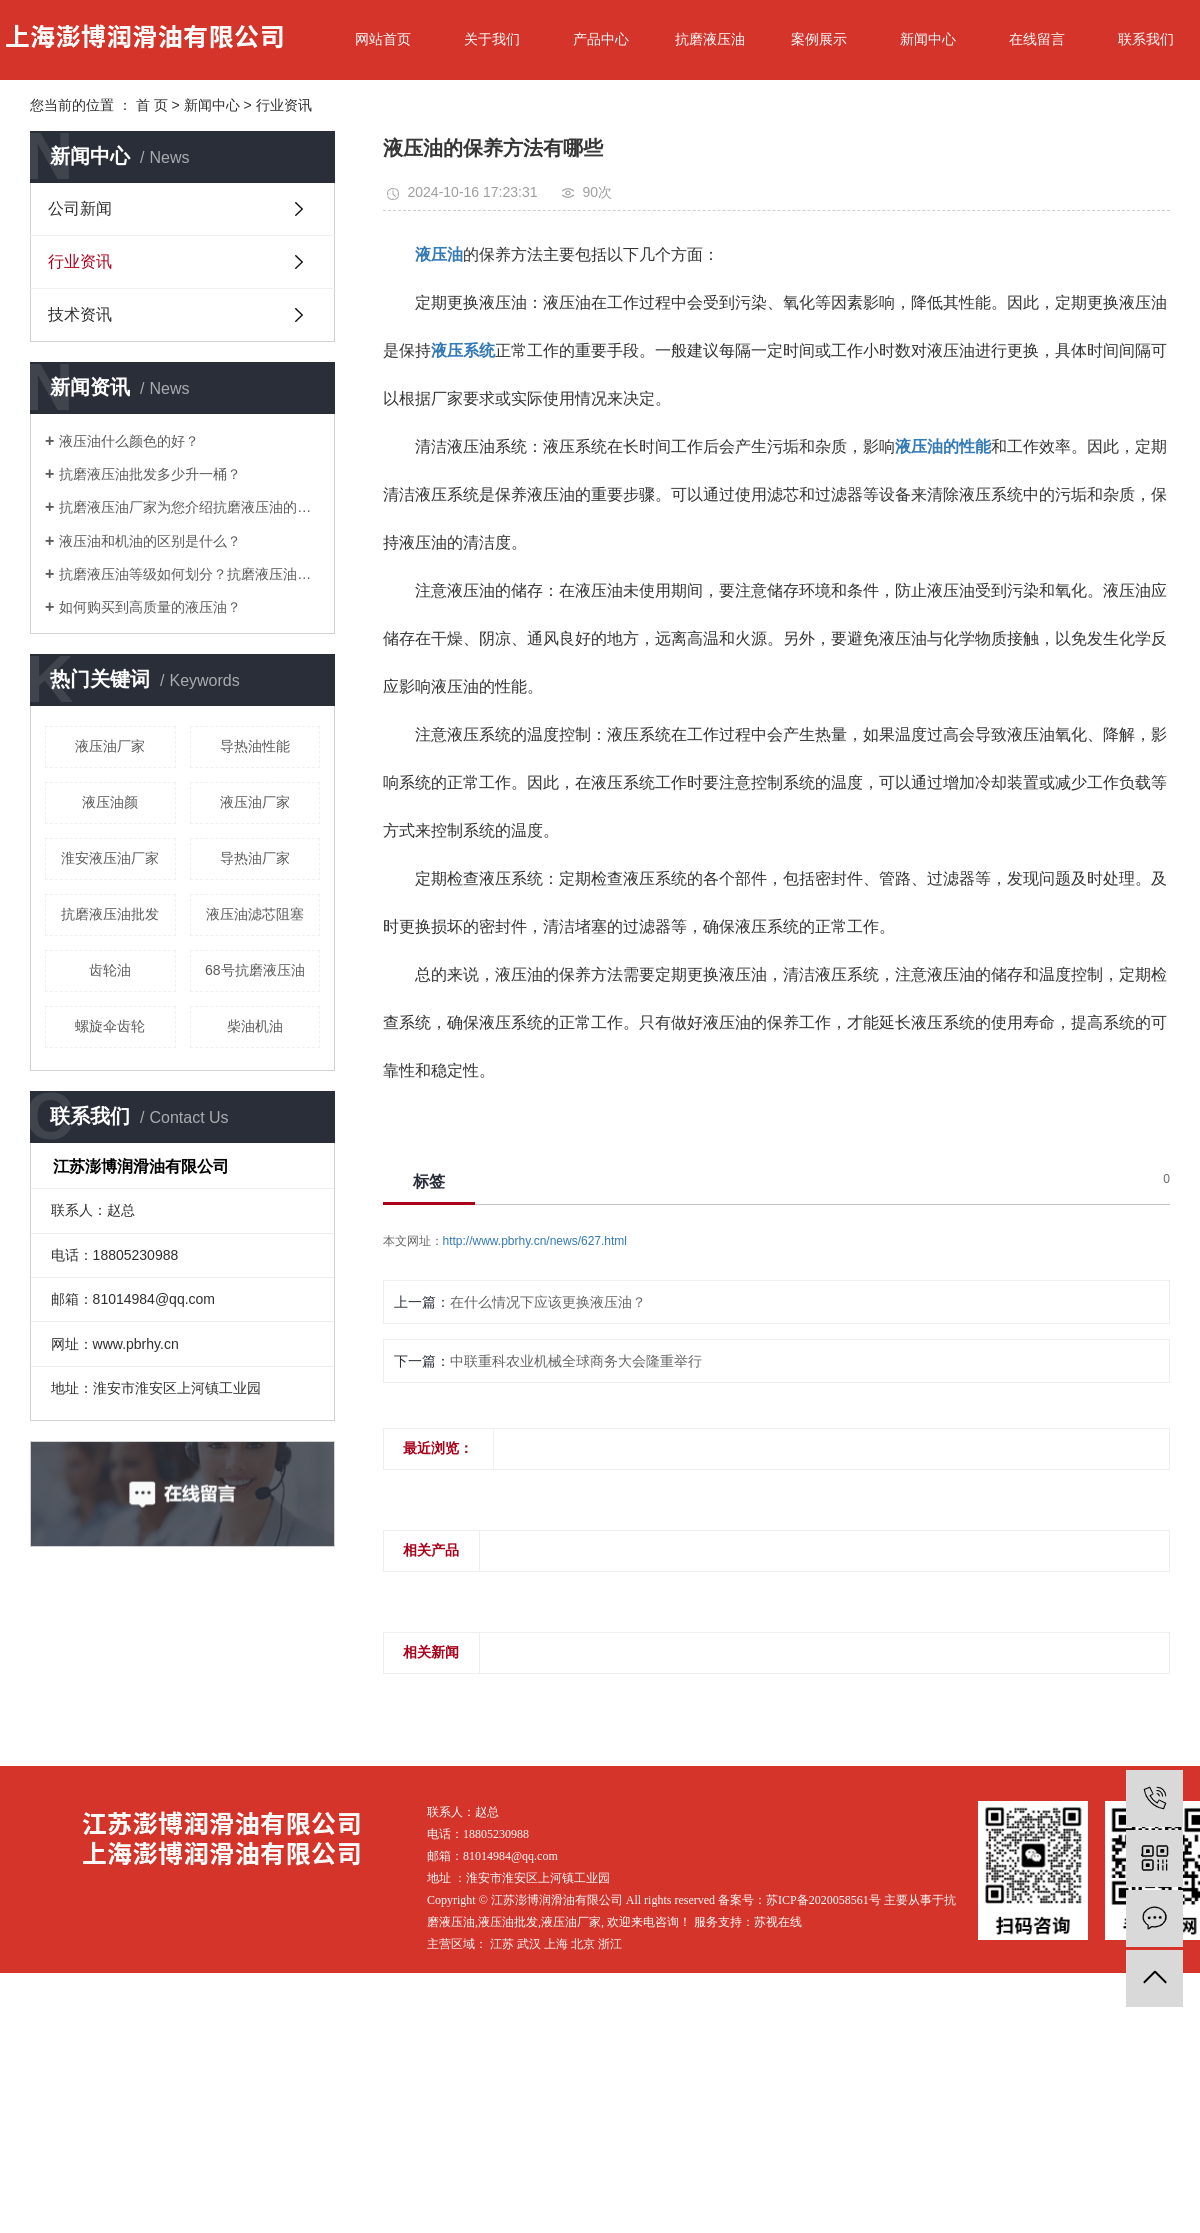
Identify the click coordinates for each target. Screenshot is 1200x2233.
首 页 (152, 105)
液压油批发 (508, 1922)
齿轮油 (110, 970)
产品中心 (601, 39)
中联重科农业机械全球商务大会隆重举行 (576, 1361)
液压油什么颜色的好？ (129, 441)
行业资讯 (284, 105)
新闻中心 (928, 39)
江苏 (502, 1944)
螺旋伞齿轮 (110, 1026)
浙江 (610, 1944)
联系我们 (1146, 39)
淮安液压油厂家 (110, 858)
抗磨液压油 (710, 39)
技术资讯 (80, 314)
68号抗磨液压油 (255, 970)
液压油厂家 (110, 746)
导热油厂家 (255, 858)
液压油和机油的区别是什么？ (150, 541)
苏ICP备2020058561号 (823, 1900)
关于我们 (492, 39)
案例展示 (819, 39)
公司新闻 (80, 208)
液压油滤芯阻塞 (255, 914)
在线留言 (1037, 39)
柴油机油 (255, 1026)
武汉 (529, 1944)
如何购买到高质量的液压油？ (150, 607)
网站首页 (383, 39)
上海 (556, 1944)
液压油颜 (110, 802)
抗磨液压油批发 (110, 914)
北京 (583, 1944)
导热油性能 (255, 746)
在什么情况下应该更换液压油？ (548, 1302)
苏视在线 (778, 1922)
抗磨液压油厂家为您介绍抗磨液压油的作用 (189, 507)
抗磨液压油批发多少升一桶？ (150, 474)
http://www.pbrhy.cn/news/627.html (535, 1241)
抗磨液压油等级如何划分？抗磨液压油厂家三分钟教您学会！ (189, 574)
